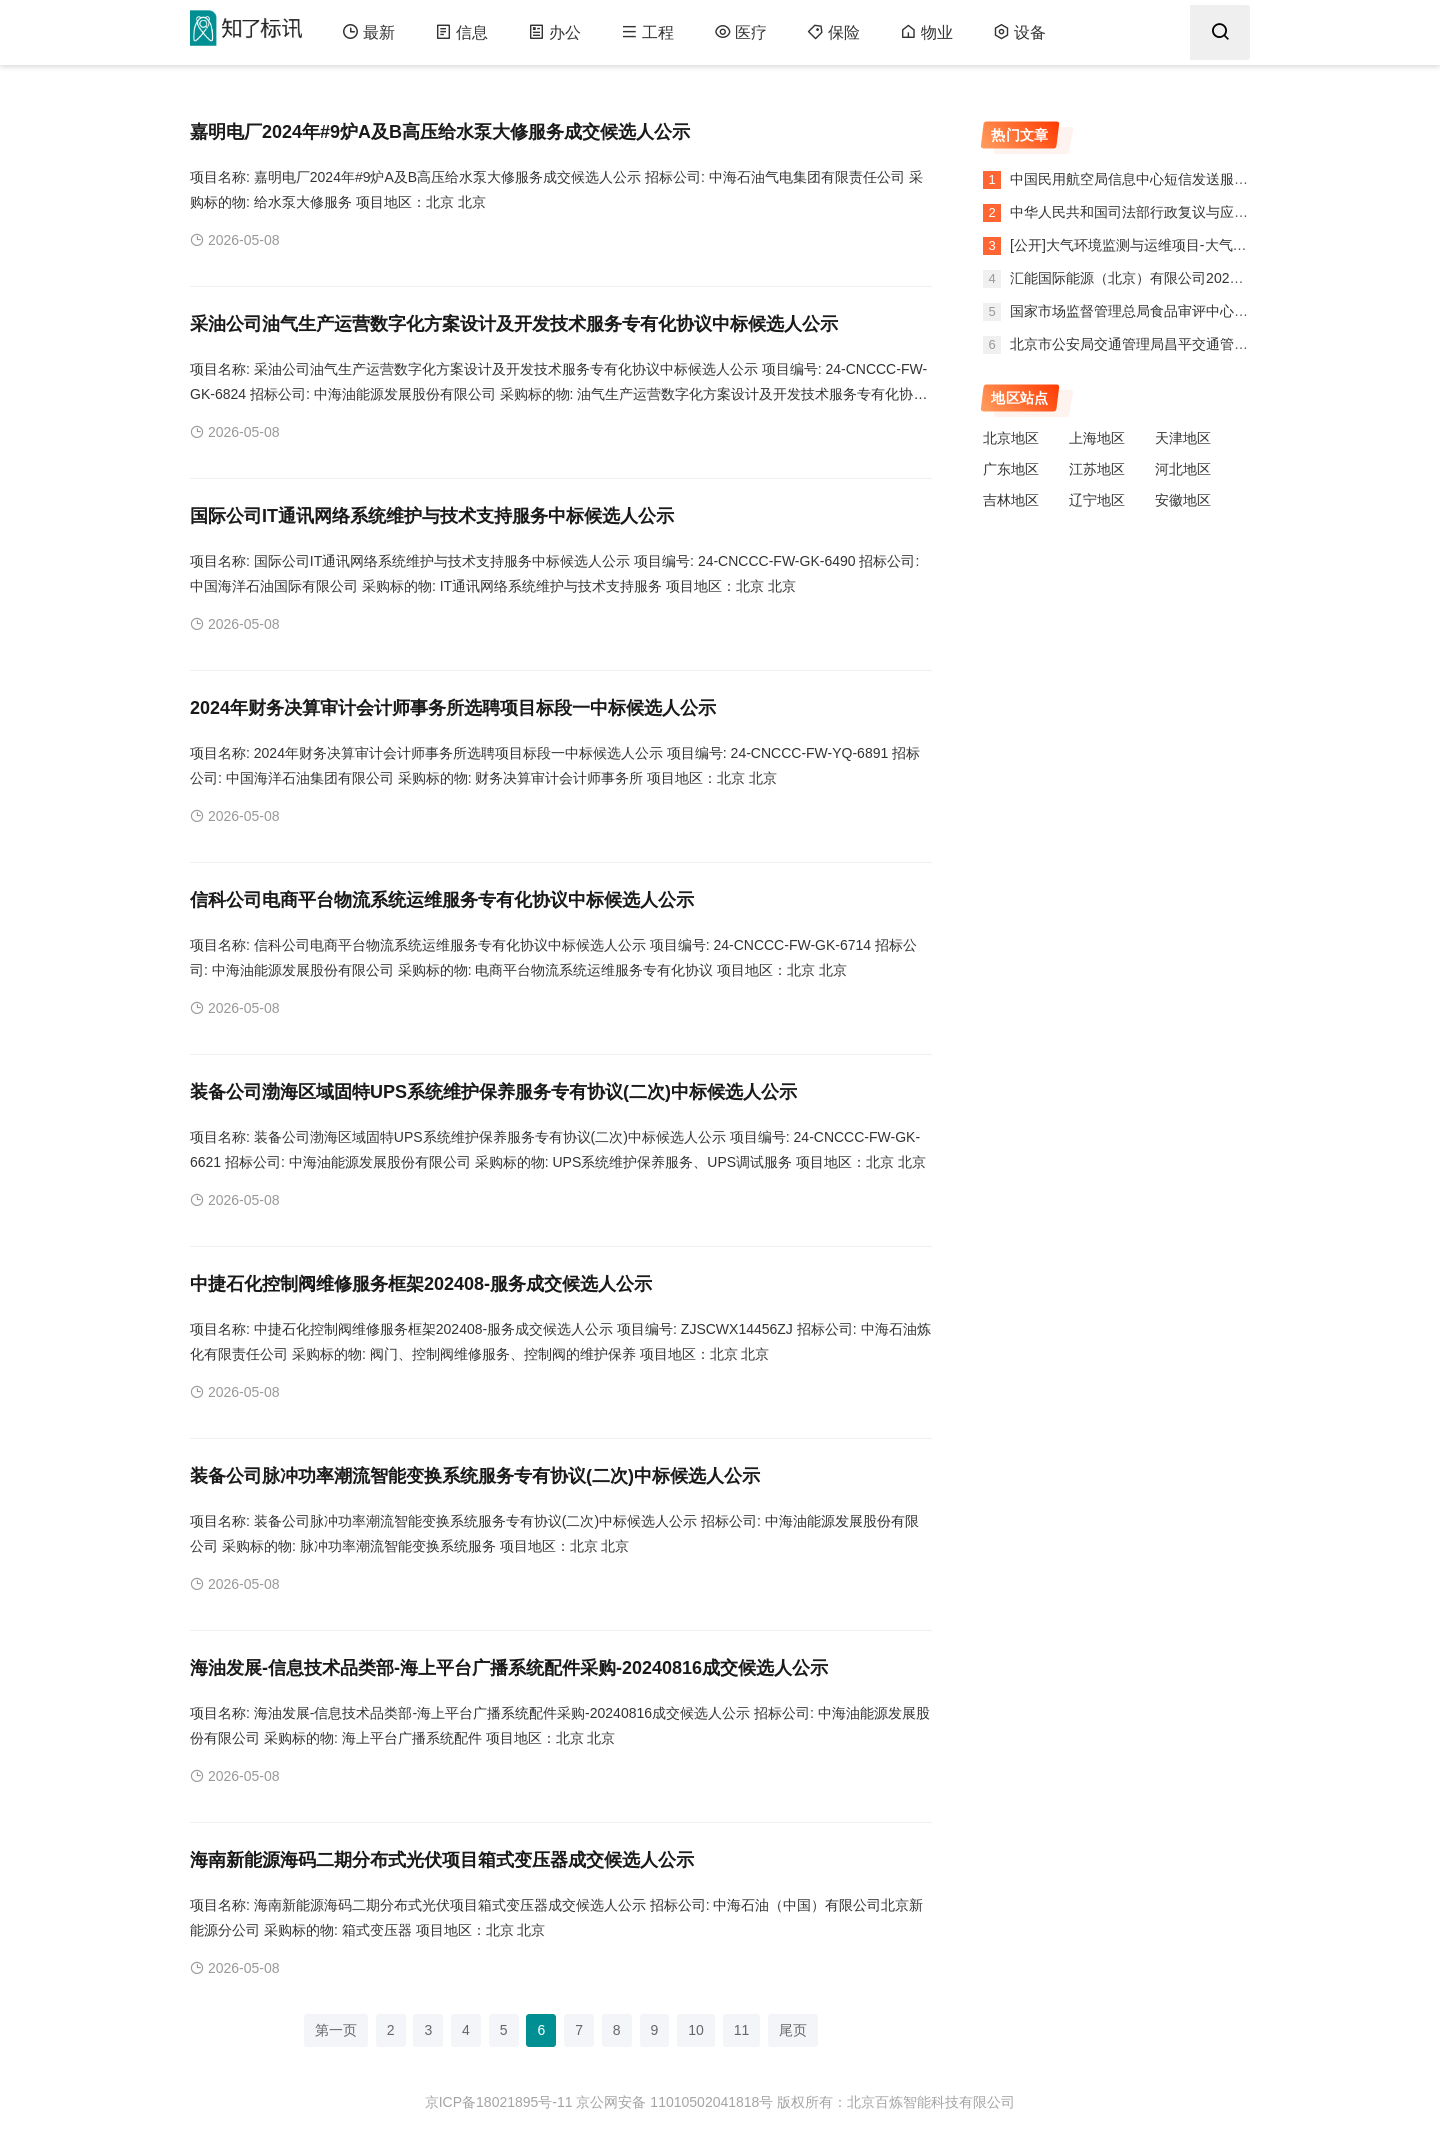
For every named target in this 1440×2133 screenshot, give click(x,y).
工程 (647, 32)
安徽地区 (1183, 500)
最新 (368, 32)
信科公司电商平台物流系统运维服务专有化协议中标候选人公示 (442, 900)
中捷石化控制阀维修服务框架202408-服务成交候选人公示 (421, 1284)
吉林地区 (1011, 500)
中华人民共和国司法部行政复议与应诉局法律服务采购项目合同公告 (1218, 212)
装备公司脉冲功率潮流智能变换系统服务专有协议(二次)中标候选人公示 (475, 1476)
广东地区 (1011, 469)
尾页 (793, 2030)
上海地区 (1097, 438)
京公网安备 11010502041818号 (674, 2102)
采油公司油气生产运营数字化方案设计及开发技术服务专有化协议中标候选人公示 (514, 324)
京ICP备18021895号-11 (499, 2102)
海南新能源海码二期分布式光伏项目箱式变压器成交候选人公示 (442, 1860)
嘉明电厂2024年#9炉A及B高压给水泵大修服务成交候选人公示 (440, 132)
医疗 (740, 32)
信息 (461, 32)
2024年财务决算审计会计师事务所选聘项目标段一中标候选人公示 (453, 708)
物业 (926, 32)
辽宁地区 (1097, 500)
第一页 (336, 2030)
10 (696, 2030)
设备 (1019, 32)
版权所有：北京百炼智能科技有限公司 (896, 2102)
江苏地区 (1097, 469)
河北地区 (1183, 469)
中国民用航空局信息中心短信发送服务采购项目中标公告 (1183, 179)
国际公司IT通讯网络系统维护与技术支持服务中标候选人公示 (432, 516)
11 (742, 2030)
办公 (554, 32)
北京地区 (1011, 438)
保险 (833, 32)
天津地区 (1183, 438)
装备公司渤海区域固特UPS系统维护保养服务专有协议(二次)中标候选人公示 (493, 1092)
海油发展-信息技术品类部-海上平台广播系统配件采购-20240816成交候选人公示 (509, 1668)
